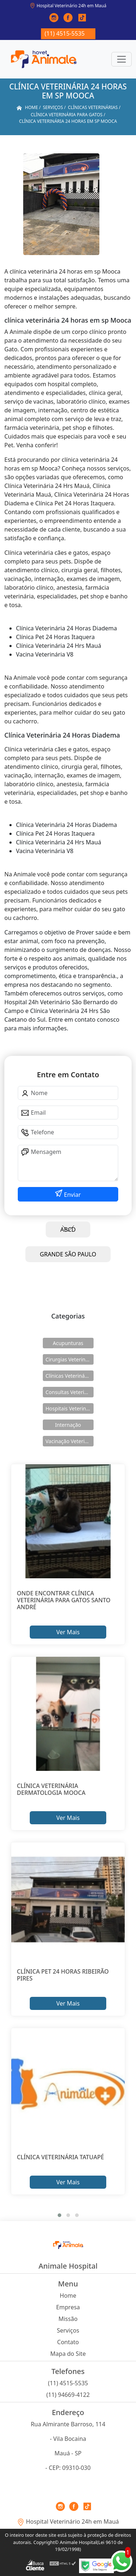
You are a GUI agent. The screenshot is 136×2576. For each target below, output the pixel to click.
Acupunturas (68, 1343)
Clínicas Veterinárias (70, 1375)
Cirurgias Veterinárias (70, 1359)
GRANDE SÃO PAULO (68, 1254)
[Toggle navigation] (121, 59)
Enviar (71, 1195)
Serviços (68, 2330)
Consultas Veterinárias (70, 1392)
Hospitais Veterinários (70, 1408)
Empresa (68, 2307)
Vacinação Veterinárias (70, 1441)
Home (68, 2296)
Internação (68, 1424)
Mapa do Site (68, 2354)
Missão (68, 2319)
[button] (59, 2215)
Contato (68, 2342)
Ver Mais (67, 1632)
